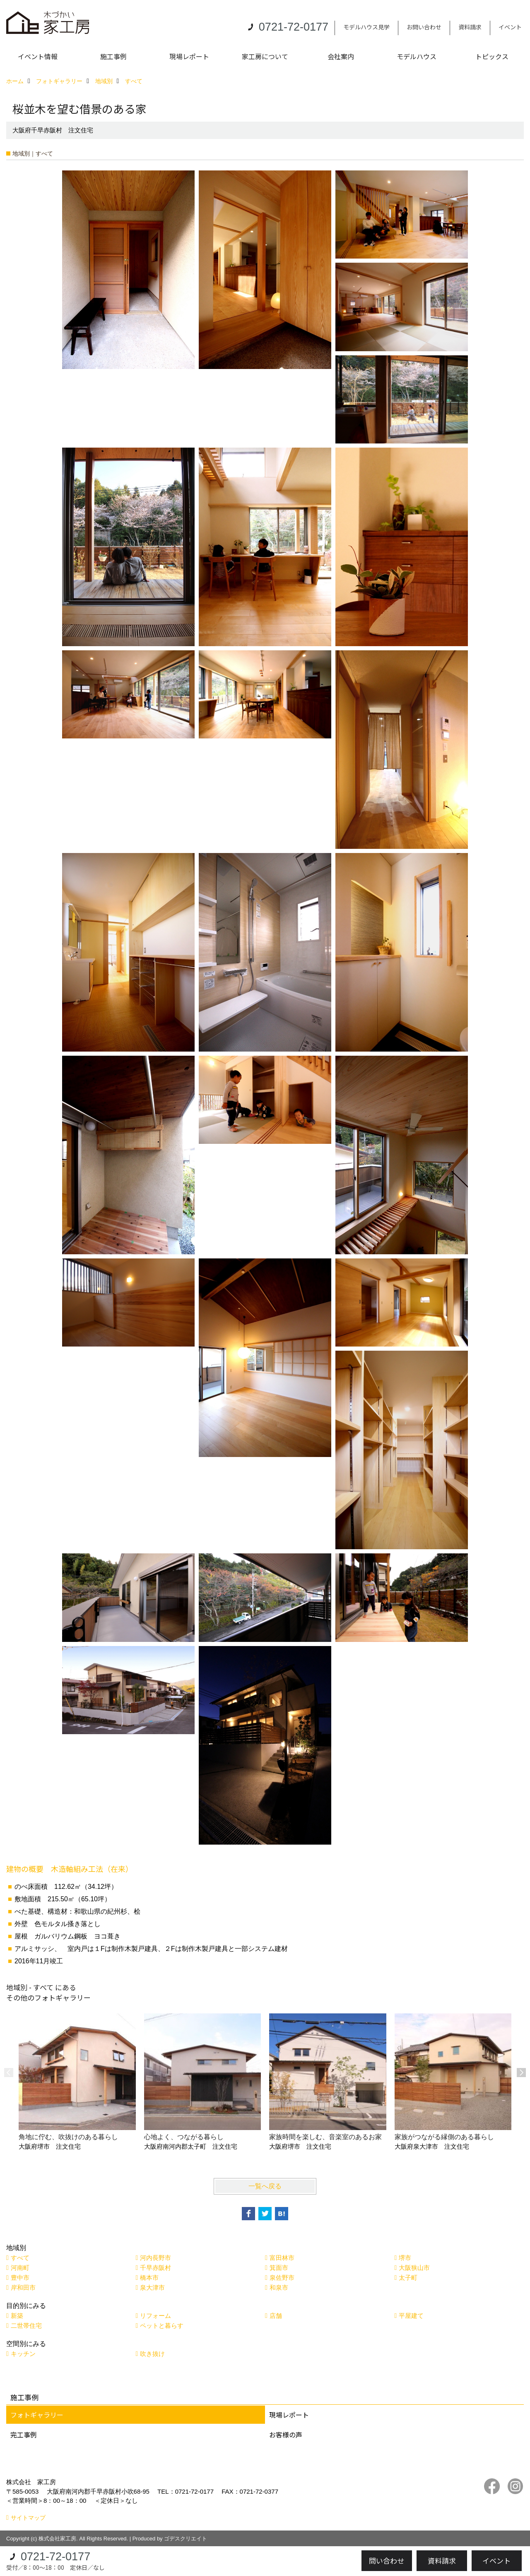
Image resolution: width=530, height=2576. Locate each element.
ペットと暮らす (161, 2325)
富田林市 (282, 2257)
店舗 (276, 2315)
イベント (510, 27)
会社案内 (341, 56)
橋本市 (149, 2277)
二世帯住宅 (26, 2325)
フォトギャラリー (36, 2415)
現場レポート (189, 56)
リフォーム (155, 2315)
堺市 (405, 2257)
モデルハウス (416, 56)
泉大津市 (152, 2287)
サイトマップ (28, 2517)
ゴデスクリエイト (185, 2538)
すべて (20, 2257)
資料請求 (470, 27)
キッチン (23, 2353)
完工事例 (23, 2434)
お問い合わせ (424, 27)
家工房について (265, 56)
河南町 (20, 2267)
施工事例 (113, 56)
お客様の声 (285, 2434)
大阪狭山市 (414, 2267)
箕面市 (279, 2267)
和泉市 (279, 2287)
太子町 (408, 2277)
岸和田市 (23, 2287)
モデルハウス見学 (366, 27)
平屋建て (411, 2315)
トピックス (491, 56)
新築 (17, 2315)
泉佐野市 (282, 2277)
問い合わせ (386, 2560)
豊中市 (20, 2277)
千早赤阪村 (155, 2267)
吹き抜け (152, 2353)
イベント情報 (38, 56)
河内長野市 (155, 2257)
